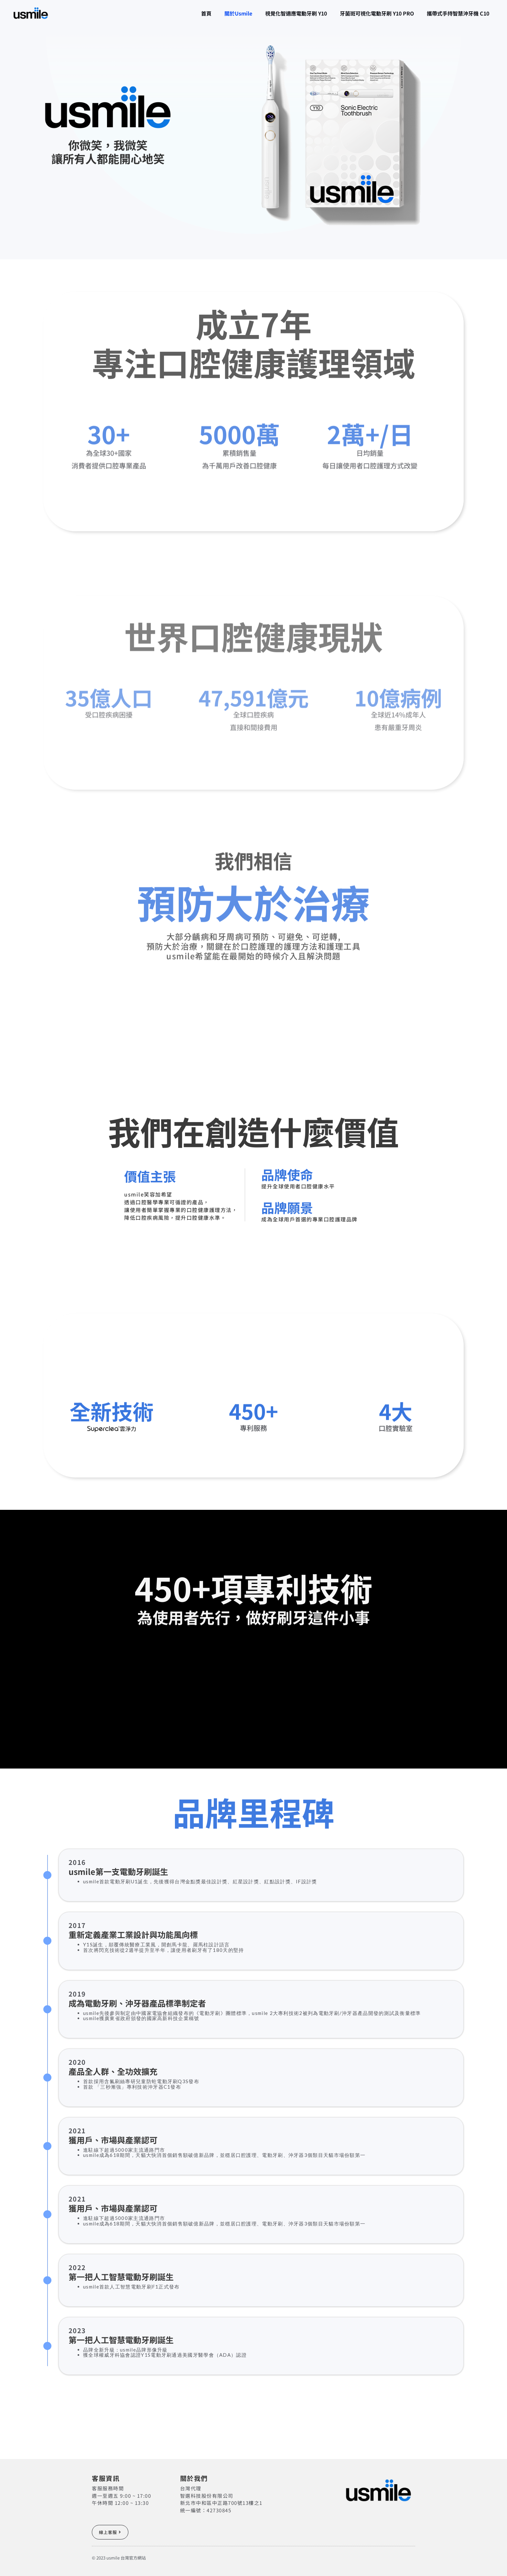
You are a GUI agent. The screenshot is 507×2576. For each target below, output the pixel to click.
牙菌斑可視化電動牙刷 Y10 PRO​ (367, 13)
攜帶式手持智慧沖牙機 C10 (455, 13)
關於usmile (216, 13)
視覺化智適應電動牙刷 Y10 (280, 13)
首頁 (177, 13)
